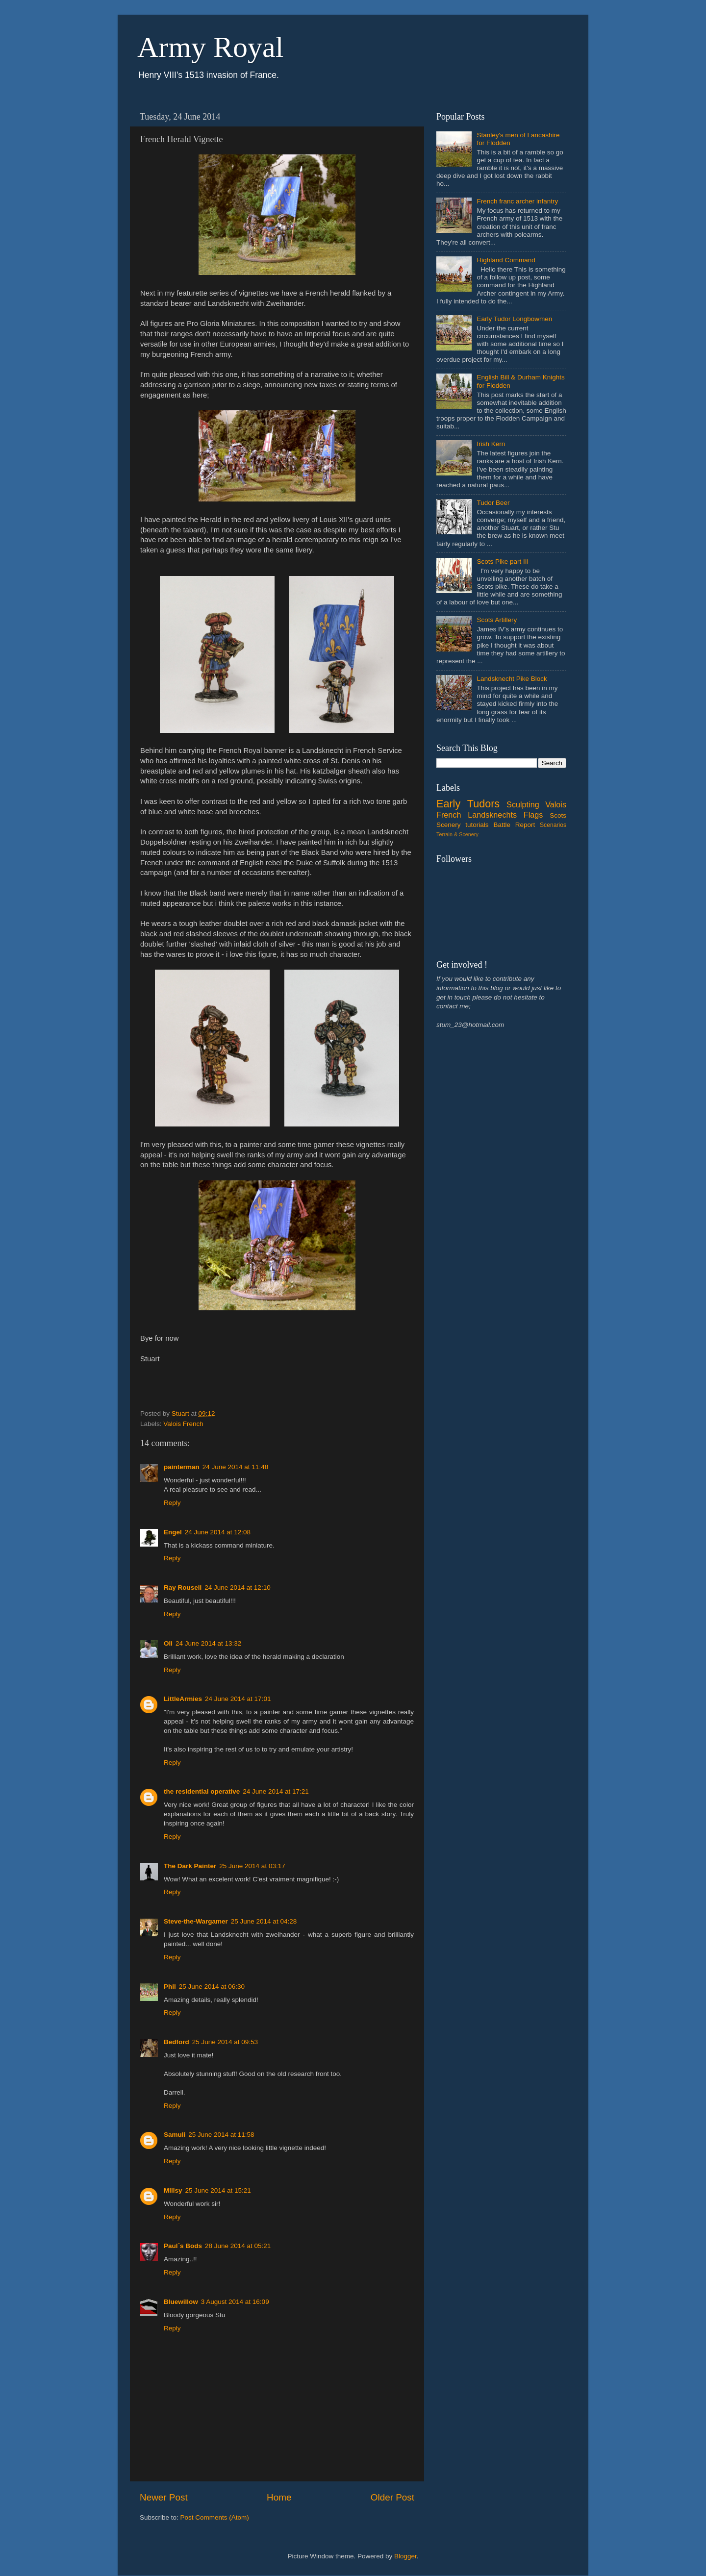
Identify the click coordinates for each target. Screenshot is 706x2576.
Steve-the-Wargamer (196, 1921)
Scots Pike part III (503, 561)
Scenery (448, 824)
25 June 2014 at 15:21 (218, 2190)
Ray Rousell (183, 1587)
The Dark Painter (190, 1866)
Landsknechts (492, 814)
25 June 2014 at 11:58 (221, 2134)
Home (279, 2497)
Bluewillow (181, 2301)
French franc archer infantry (517, 201)
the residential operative (202, 1791)
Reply (172, 1502)
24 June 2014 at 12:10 (237, 1587)
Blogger (405, 2556)
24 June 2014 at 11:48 (235, 1467)
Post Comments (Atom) (214, 2517)
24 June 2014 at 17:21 (275, 1791)
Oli (168, 1643)
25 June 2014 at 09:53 (225, 2042)
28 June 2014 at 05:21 (238, 2246)
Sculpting (522, 804)
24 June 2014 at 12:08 (218, 1532)
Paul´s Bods (183, 2246)
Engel (173, 1532)
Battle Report (514, 824)
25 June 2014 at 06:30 (212, 1986)
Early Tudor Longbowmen (514, 319)
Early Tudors (468, 804)
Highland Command (506, 260)
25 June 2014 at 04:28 (264, 1921)
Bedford (176, 2042)
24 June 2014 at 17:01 (238, 1698)
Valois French (183, 1423)
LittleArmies (183, 1698)
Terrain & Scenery (457, 834)
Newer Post (164, 2497)
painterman (182, 1467)
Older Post (392, 2497)
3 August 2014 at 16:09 (235, 2301)
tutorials (476, 824)
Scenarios (553, 825)
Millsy (173, 2190)
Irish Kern (491, 444)
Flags (533, 814)
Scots (558, 815)
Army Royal (210, 47)
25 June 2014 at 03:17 (252, 1866)
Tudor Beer (493, 502)
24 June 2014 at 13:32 (208, 1643)
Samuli (174, 2134)
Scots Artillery (497, 620)
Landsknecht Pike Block (512, 678)
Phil (170, 1986)
